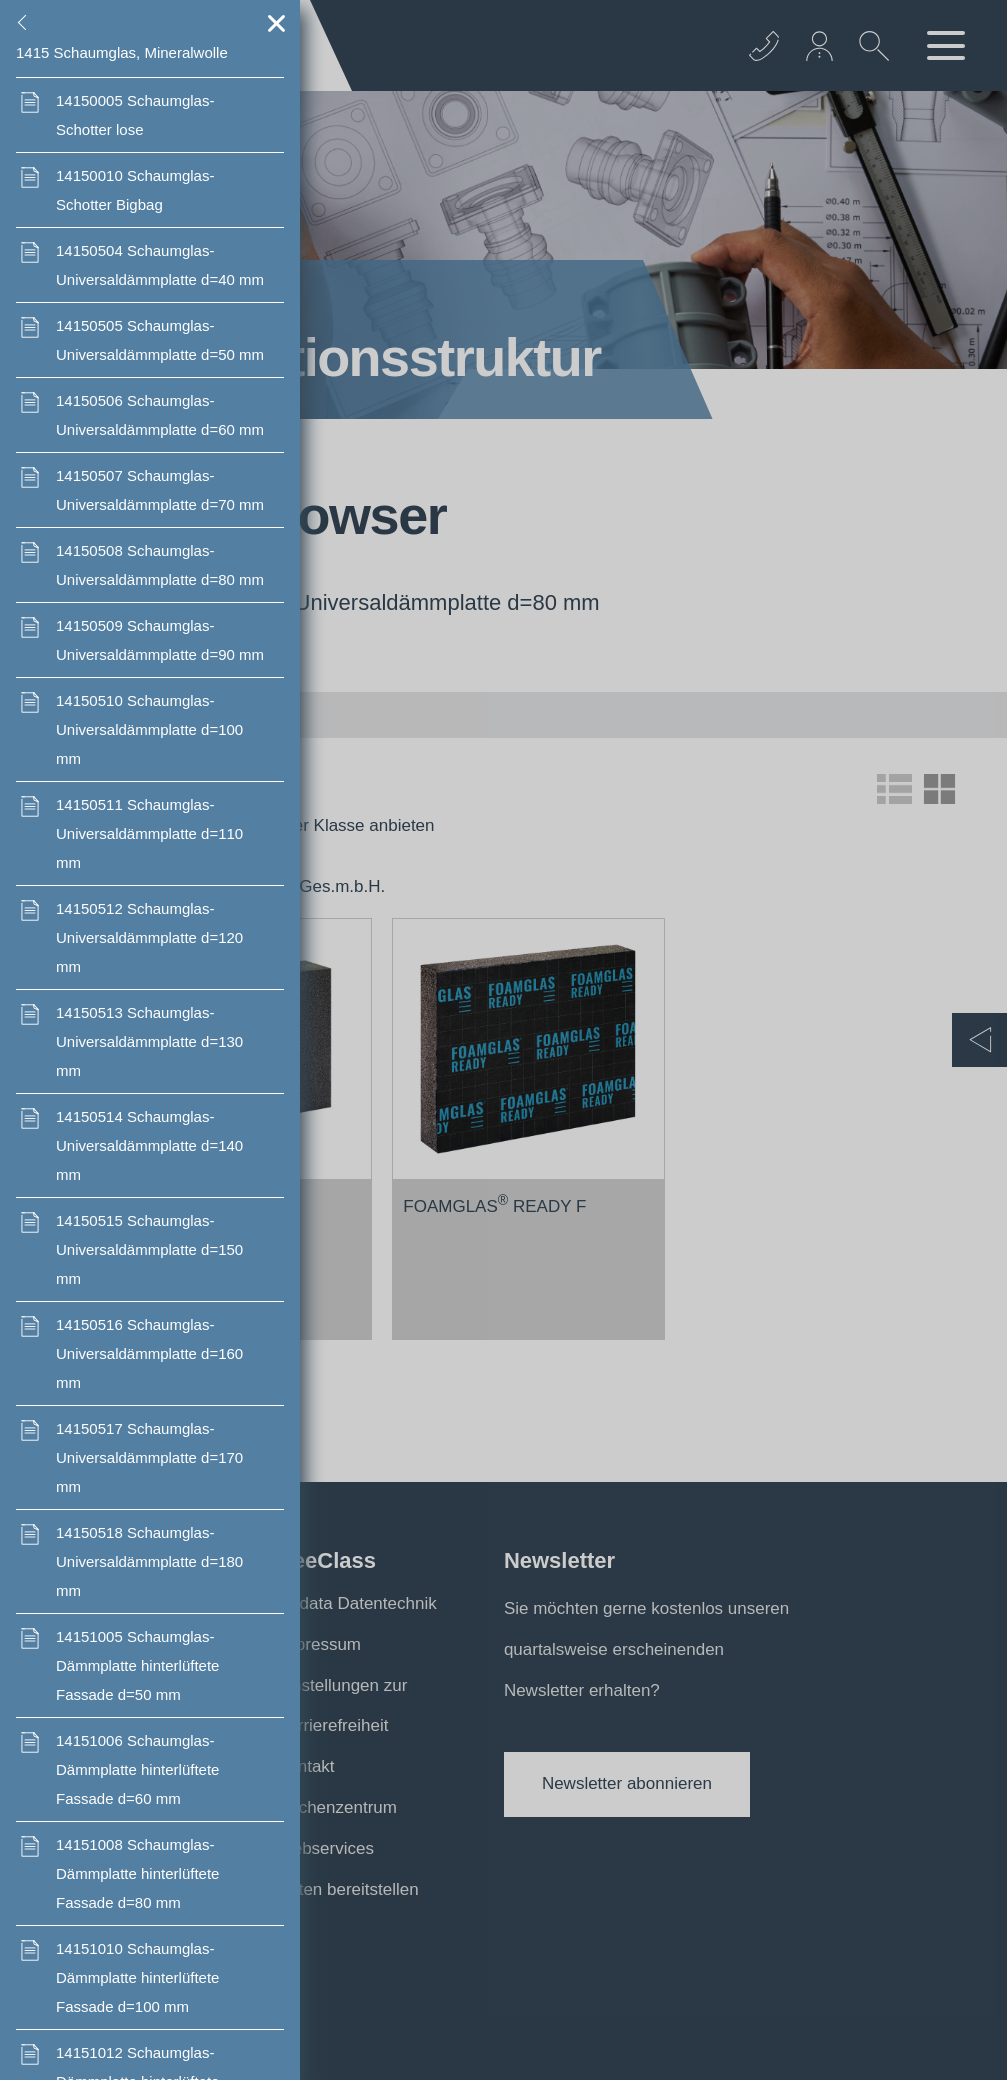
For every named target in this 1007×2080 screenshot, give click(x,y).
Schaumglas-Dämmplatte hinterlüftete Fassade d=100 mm (137, 1977)
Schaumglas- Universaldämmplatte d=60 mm (160, 415)
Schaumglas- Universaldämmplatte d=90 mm (160, 640)
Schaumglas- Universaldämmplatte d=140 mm (149, 1145)
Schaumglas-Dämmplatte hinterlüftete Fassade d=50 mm (137, 1665)
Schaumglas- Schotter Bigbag (135, 190)
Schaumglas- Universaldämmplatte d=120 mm (149, 937)
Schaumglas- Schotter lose (135, 115)
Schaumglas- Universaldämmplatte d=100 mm (149, 729)
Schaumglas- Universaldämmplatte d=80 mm (160, 565)
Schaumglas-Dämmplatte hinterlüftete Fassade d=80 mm (137, 1873)
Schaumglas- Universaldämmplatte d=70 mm (160, 490)
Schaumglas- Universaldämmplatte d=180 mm (149, 1561)
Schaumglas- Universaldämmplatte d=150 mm (149, 1249)
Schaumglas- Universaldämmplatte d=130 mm (149, 1041)
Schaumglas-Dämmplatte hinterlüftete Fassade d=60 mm (137, 1769)
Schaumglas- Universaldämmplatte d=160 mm (149, 1353)
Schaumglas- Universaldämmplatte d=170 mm (149, 1457)
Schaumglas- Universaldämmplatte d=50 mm (160, 340)
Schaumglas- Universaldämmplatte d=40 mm (160, 265)
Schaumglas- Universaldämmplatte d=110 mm (149, 833)
